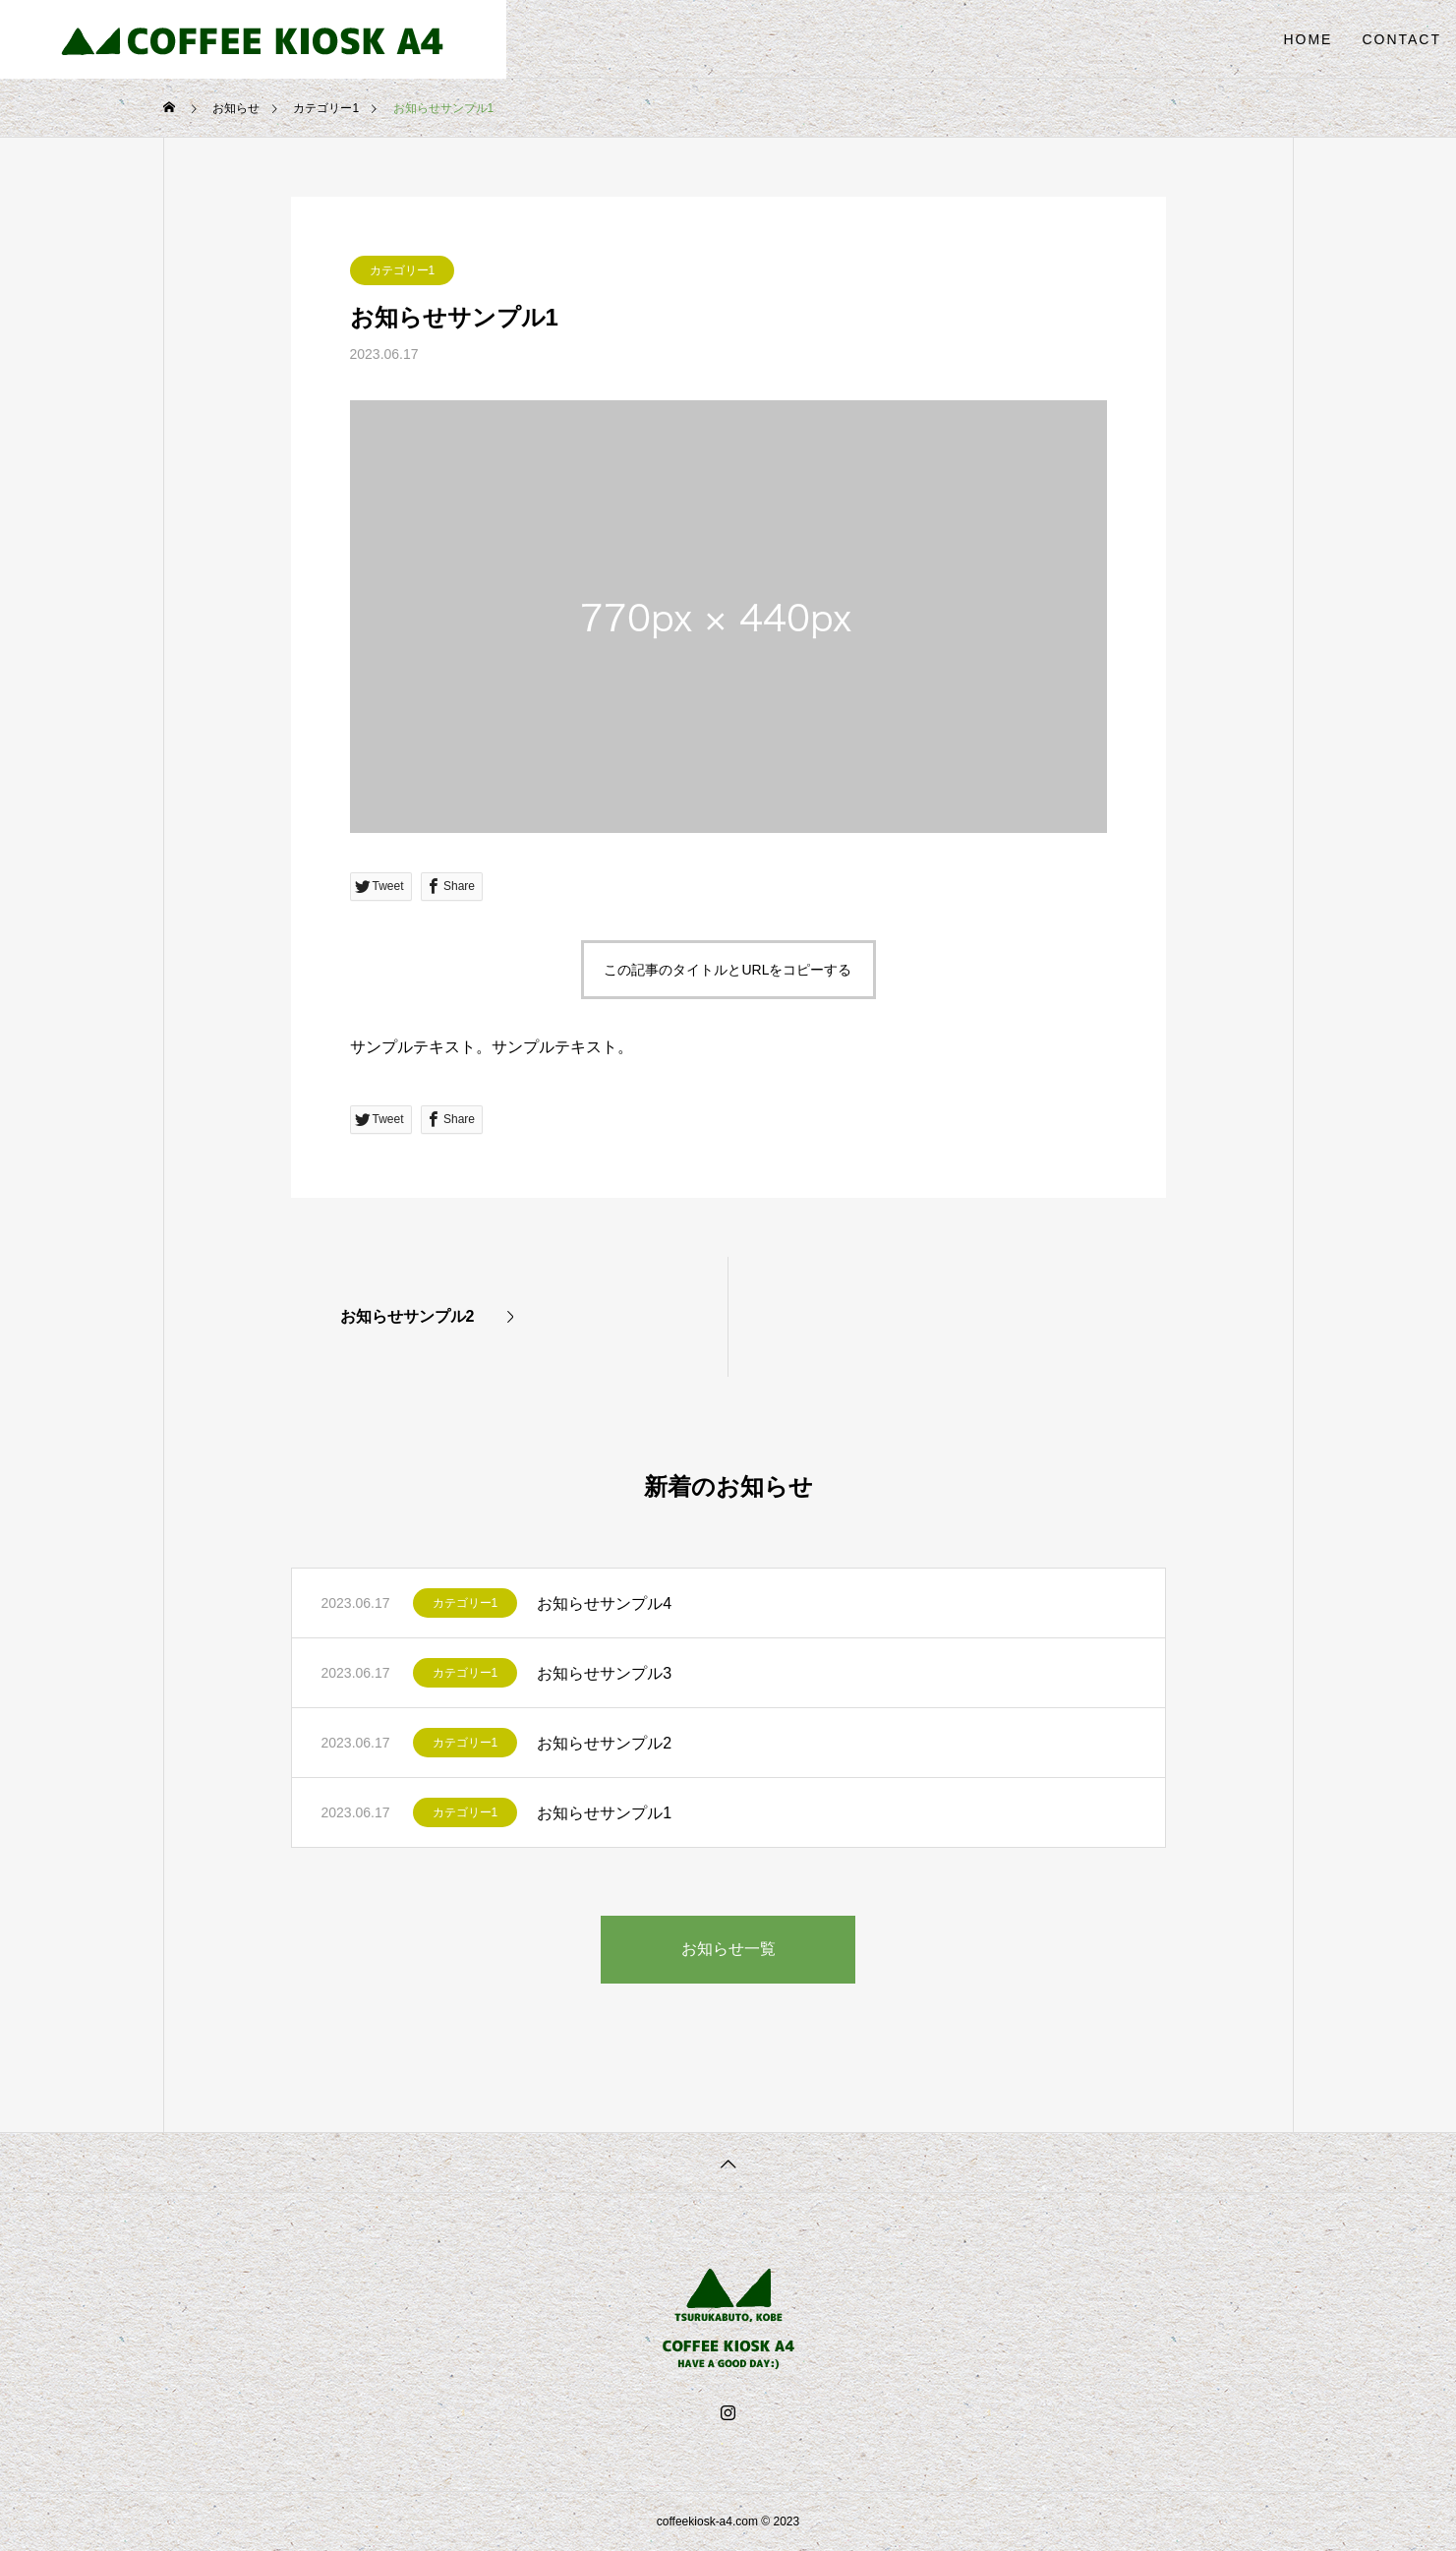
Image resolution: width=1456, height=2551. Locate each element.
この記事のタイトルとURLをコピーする (727, 970)
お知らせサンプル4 (604, 1603)
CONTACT (1401, 39)
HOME (1307, 39)
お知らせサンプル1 (604, 1813)
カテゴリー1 (403, 270)
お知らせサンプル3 (604, 1673)
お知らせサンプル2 (604, 1743)
